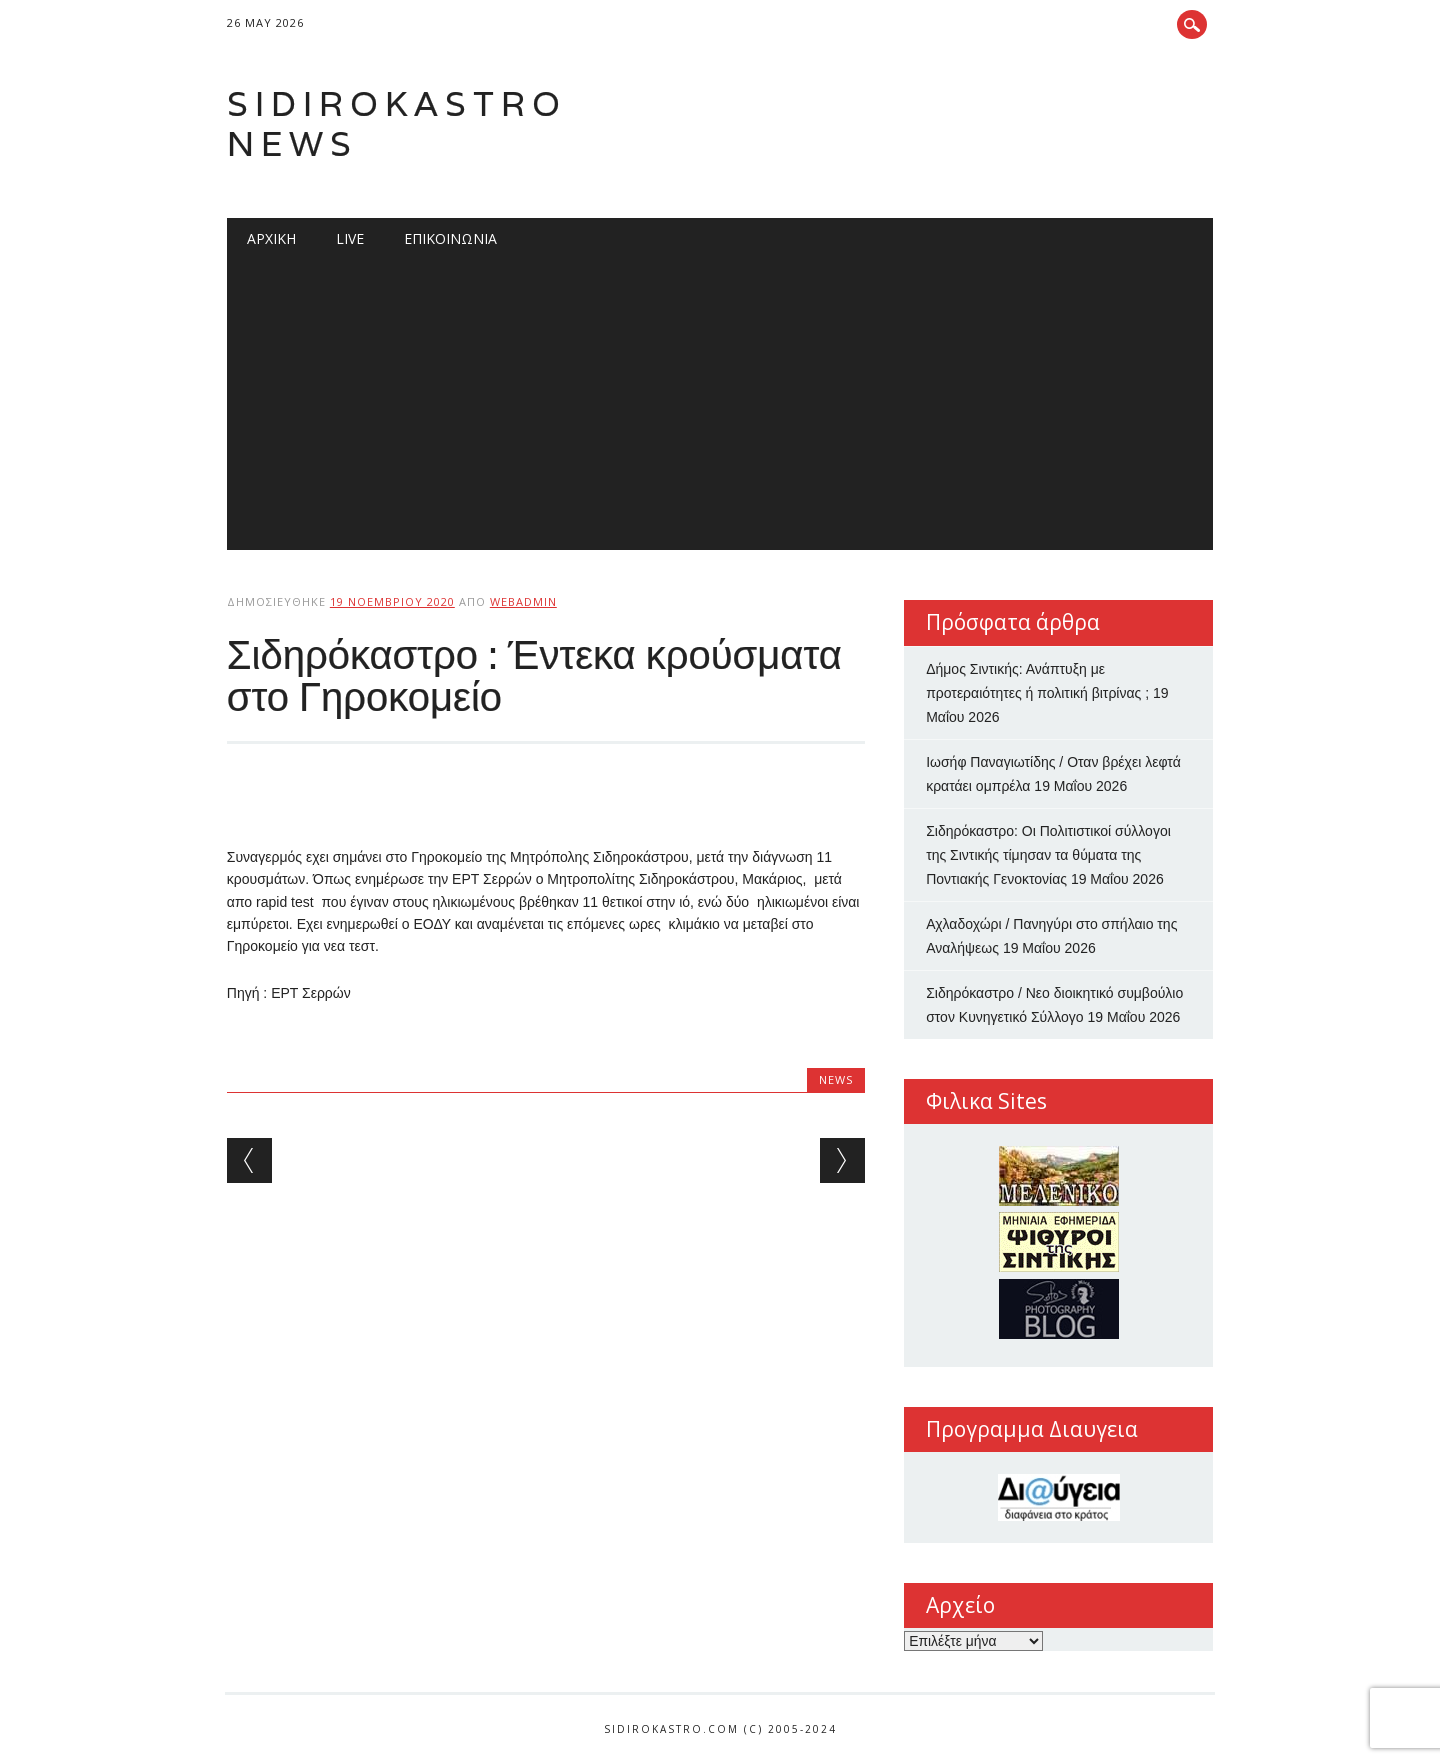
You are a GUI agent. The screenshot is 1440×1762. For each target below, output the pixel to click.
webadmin (523, 601)
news (836, 1079)
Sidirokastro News (397, 123)
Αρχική (271, 238)
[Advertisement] (720, 410)
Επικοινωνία (450, 238)
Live (350, 238)
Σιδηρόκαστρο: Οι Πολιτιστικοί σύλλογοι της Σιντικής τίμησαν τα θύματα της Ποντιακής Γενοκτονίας (1048, 855)
